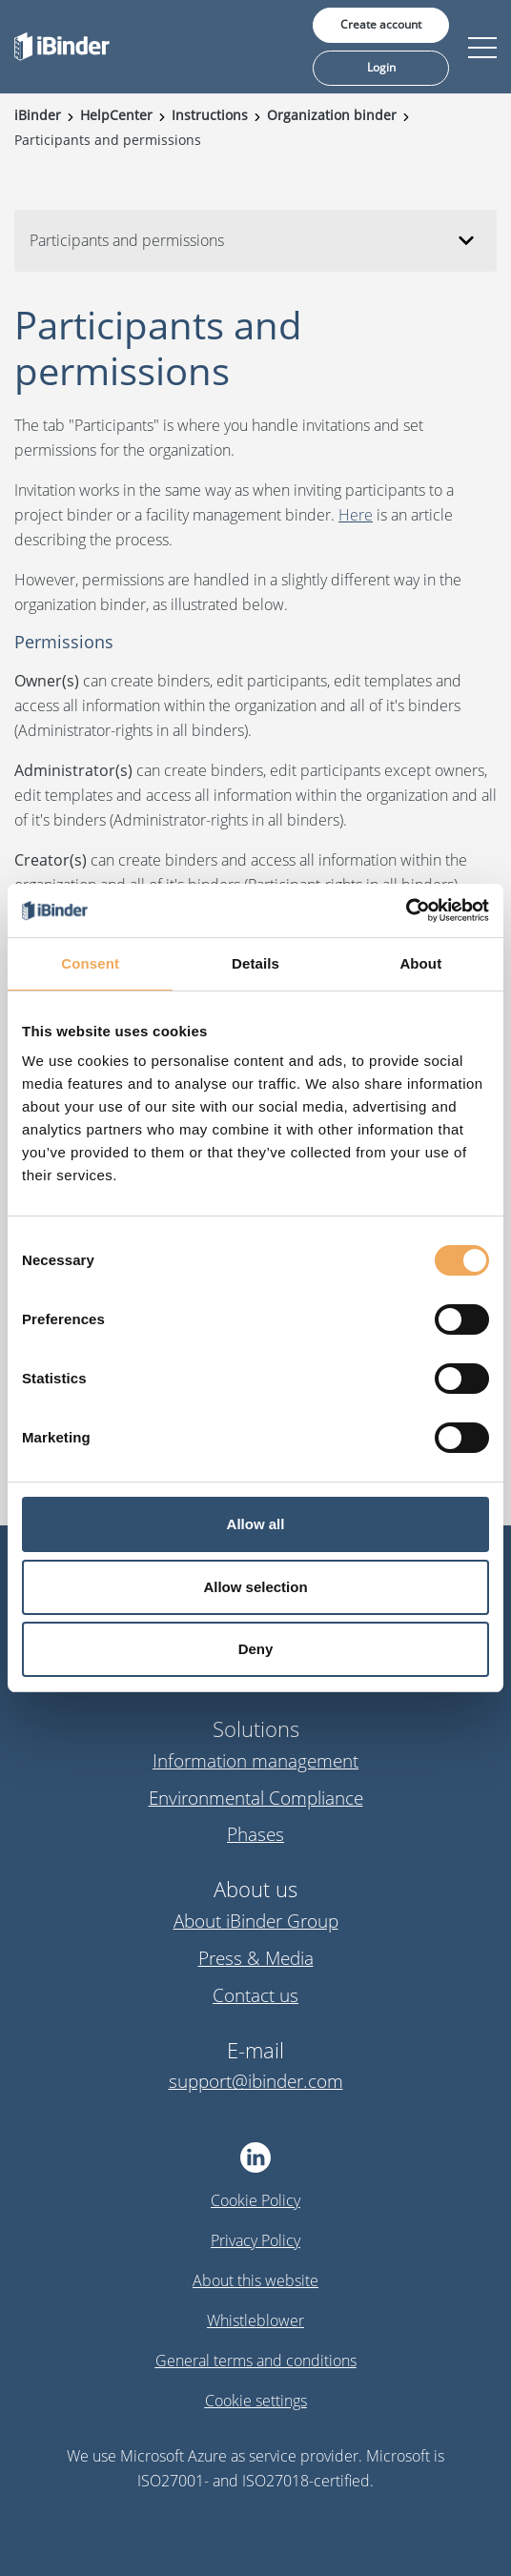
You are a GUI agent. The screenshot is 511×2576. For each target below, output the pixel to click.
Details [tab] (255, 963)
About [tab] (420, 963)
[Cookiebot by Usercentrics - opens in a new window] (405, 910)
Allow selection (255, 1587)
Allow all (256, 1524)
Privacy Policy (255, 2240)
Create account (380, 24)
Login (381, 67)
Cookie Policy (255, 2200)
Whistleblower (255, 2320)
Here (355, 514)
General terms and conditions (256, 2360)
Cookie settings (256, 2400)
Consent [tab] (90, 963)
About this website (255, 2280)
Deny (256, 1649)
